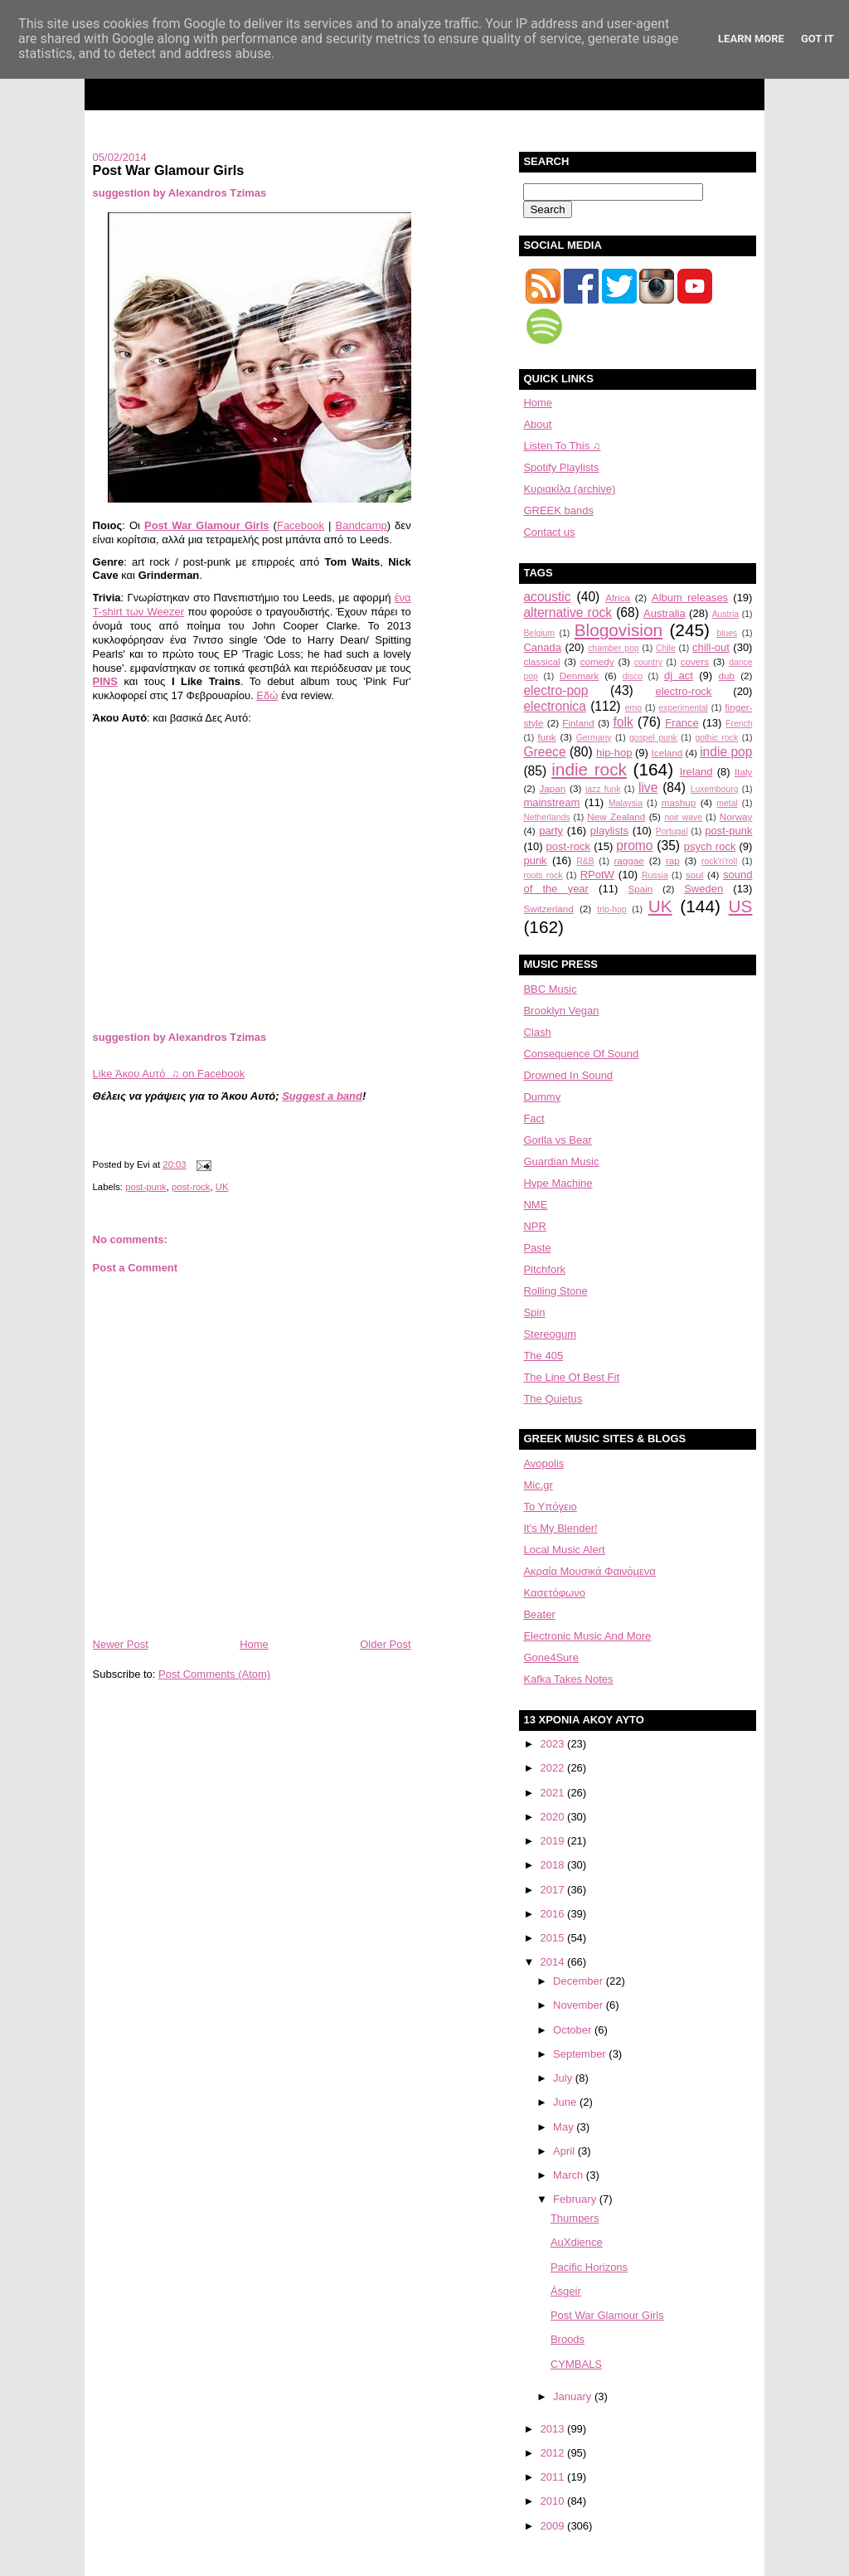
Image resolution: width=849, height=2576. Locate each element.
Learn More (751, 38)
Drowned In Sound (568, 1075)
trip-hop (611, 909)
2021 (554, 1792)
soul (694, 874)
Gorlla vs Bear (557, 1140)
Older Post (385, 1644)
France (681, 723)
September (581, 2054)
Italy (743, 771)
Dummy (541, 1097)
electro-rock (683, 691)
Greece (544, 752)
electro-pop (555, 690)
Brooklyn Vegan (561, 1010)
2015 (554, 1938)
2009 (554, 2526)
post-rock (191, 1187)
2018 (554, 1865)
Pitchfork (544, 1269)
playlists (609, 830)
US (741, 906)
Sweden (703, 888)
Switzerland (548, 908)
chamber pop (613, 648)
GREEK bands (558, 510)
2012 (554, 2453)
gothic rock (716, 737)
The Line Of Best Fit (571, 1377)
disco (633, 676)
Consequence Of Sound (580, 1053)
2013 (554, 2429)
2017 (554, 1889)
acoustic (546, 597)
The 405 (543, 1355)
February (576, 2199)
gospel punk (653, 737)
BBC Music (549, 989)
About (537, 424)
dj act (678, 675)
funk (547, 736)
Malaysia (626, 803)
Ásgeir (566, 2291)
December (579, 1981)
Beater (539, 1614)
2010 (554, 2501)
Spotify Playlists (561, 467)
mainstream (551, 802)
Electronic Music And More (587, 1636)
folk (623, 722)
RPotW (597, 874)
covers (695, 661)
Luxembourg (715, 789)
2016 (554, 1914)
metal (726, 803)
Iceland (667, 752)
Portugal (672, 831)
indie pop (726, 752)
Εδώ (267, 695)
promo (634, 845)
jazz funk (602, 789)
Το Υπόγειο (549, 1506)
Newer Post (120, 1644)
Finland (578, 722)
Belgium (539, 633)
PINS (105, 681)
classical (541, 661)
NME (535, 1204)
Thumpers (575, 2218)
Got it (817, 38)
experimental (683, 707)
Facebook (300, 525)
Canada (542, 647)
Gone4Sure (551, 1657)
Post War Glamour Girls (169, 170)
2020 (554, 1816)
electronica (554, 706)
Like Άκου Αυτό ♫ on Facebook (169, 1073)
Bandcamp (361, 525)
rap (673, 860)
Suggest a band (322, 1096)
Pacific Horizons (589, 2267)
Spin (534, 1312)
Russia (655, 875)
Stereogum (549, 1334)
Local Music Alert (563, 1549)
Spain (640, 888)
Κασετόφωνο (554, 1593)
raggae (628, 860)
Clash (537, 1032)
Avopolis (543, 1463)
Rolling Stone (555, 1291)
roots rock (542, 875)
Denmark (579, 675)
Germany (594, 737)
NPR (534, 1226)
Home (254, 1644)
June (566, 2102)
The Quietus (552, 1398)
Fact (533, 1118)
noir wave (683, 817)
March (569, 2175)
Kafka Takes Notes (568, 1679)
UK (222, 1187)
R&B (585, 861)
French (738, 723)
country (648, 662)
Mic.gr (537, 1485)
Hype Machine (557, 1183)
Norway (736, 816)
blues (726, 633)
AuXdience (577, 2242)
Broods (568, 2339)
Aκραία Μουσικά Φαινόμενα (589, 1571)
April (565, 2151)
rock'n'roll (719, 861)
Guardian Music (561, 1161)
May (564, 2127)
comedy (597, 661)
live (647, 787)
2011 (554, 2477)
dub (727, 675)
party (551, 830)
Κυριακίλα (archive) (569, 489)
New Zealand (616, 816)
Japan (552, 788)
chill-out (711, 647)
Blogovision (618, 629)
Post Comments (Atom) (214, 1674)
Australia (664, 613)
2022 (554, 1768)
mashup (679, 802)
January (573, 2396)
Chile (666, 648)
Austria (725, 614)
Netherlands (546, 817)
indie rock (589, 769)
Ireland (696, 772)
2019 (554, 1841)
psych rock (710, 846)
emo (633, 707)
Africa (617, 597)
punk (534, 860)
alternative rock (567, 612)
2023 (554, 1744)
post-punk (146, 1187)
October (573, 2030)
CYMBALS (576, 2364)
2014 (554, 1962)
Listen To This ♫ (561, 446)
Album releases (690, 597)
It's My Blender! (560, 1528)
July (564, 2078)
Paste (537, 1248)
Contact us (549, 532)
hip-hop (614, 752)
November (579, 2005)
